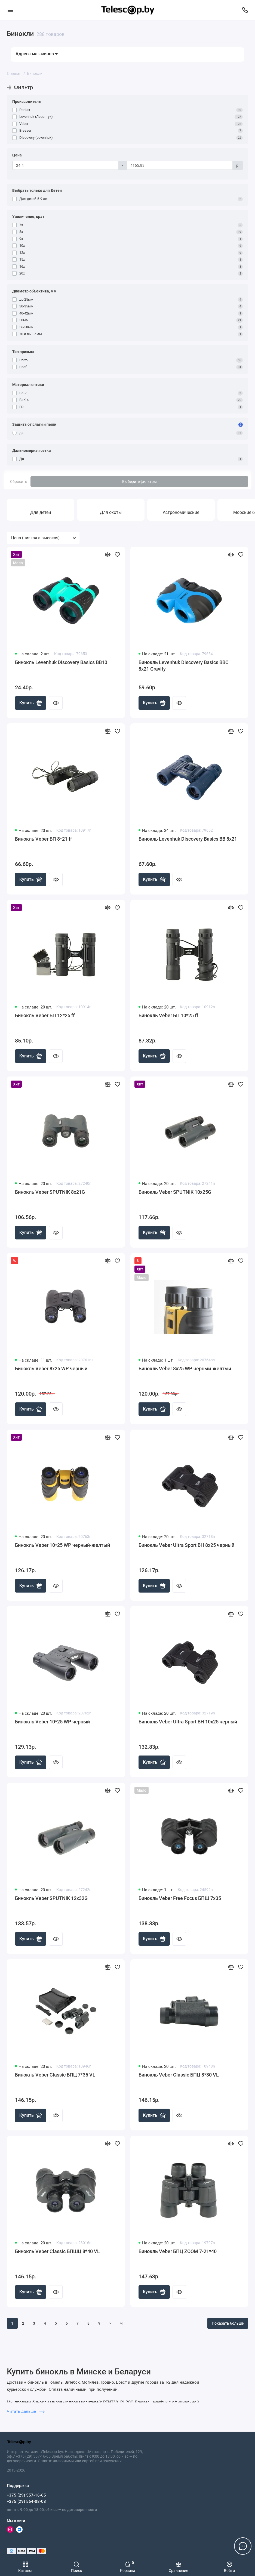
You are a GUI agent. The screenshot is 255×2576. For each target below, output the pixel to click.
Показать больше (228, 2323)
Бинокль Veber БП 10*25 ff (168, 1015)
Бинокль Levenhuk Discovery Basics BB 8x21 (188, 839)
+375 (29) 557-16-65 (26, 2495)
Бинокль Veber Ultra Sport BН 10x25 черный (188, 1721)
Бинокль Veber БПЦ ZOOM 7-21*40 (178, 2251)
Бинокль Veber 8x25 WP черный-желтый (185, 1368)
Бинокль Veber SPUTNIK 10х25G (175, 1192)
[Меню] (10, 10)
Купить (30, 703)
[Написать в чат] (243, 2546)
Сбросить (18, 481)
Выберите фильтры (139, 481)
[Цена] (65, 165)
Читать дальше (26, 2411)
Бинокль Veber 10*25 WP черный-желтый (62, 1545)
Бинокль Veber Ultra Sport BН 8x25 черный (186, 1545)
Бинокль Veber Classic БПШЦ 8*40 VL (57, 2251)
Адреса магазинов (37, 53)
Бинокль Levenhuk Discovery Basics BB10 (61, 662)
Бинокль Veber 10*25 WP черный (52, 1721)
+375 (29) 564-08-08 (26, 2501)
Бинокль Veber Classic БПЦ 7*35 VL (55, 2075)
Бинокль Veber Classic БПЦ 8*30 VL (179, 2075)
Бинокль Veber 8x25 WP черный (51, 1368)
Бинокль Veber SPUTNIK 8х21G (50, 1192)
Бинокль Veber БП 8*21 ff (43, 839)
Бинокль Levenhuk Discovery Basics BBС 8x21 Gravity (184, 665)
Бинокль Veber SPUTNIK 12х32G (51, 1898)
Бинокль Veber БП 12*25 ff (45, 1015)
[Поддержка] (245, 10)
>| (121, 2323)
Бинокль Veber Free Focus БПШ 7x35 (180, 1898)
